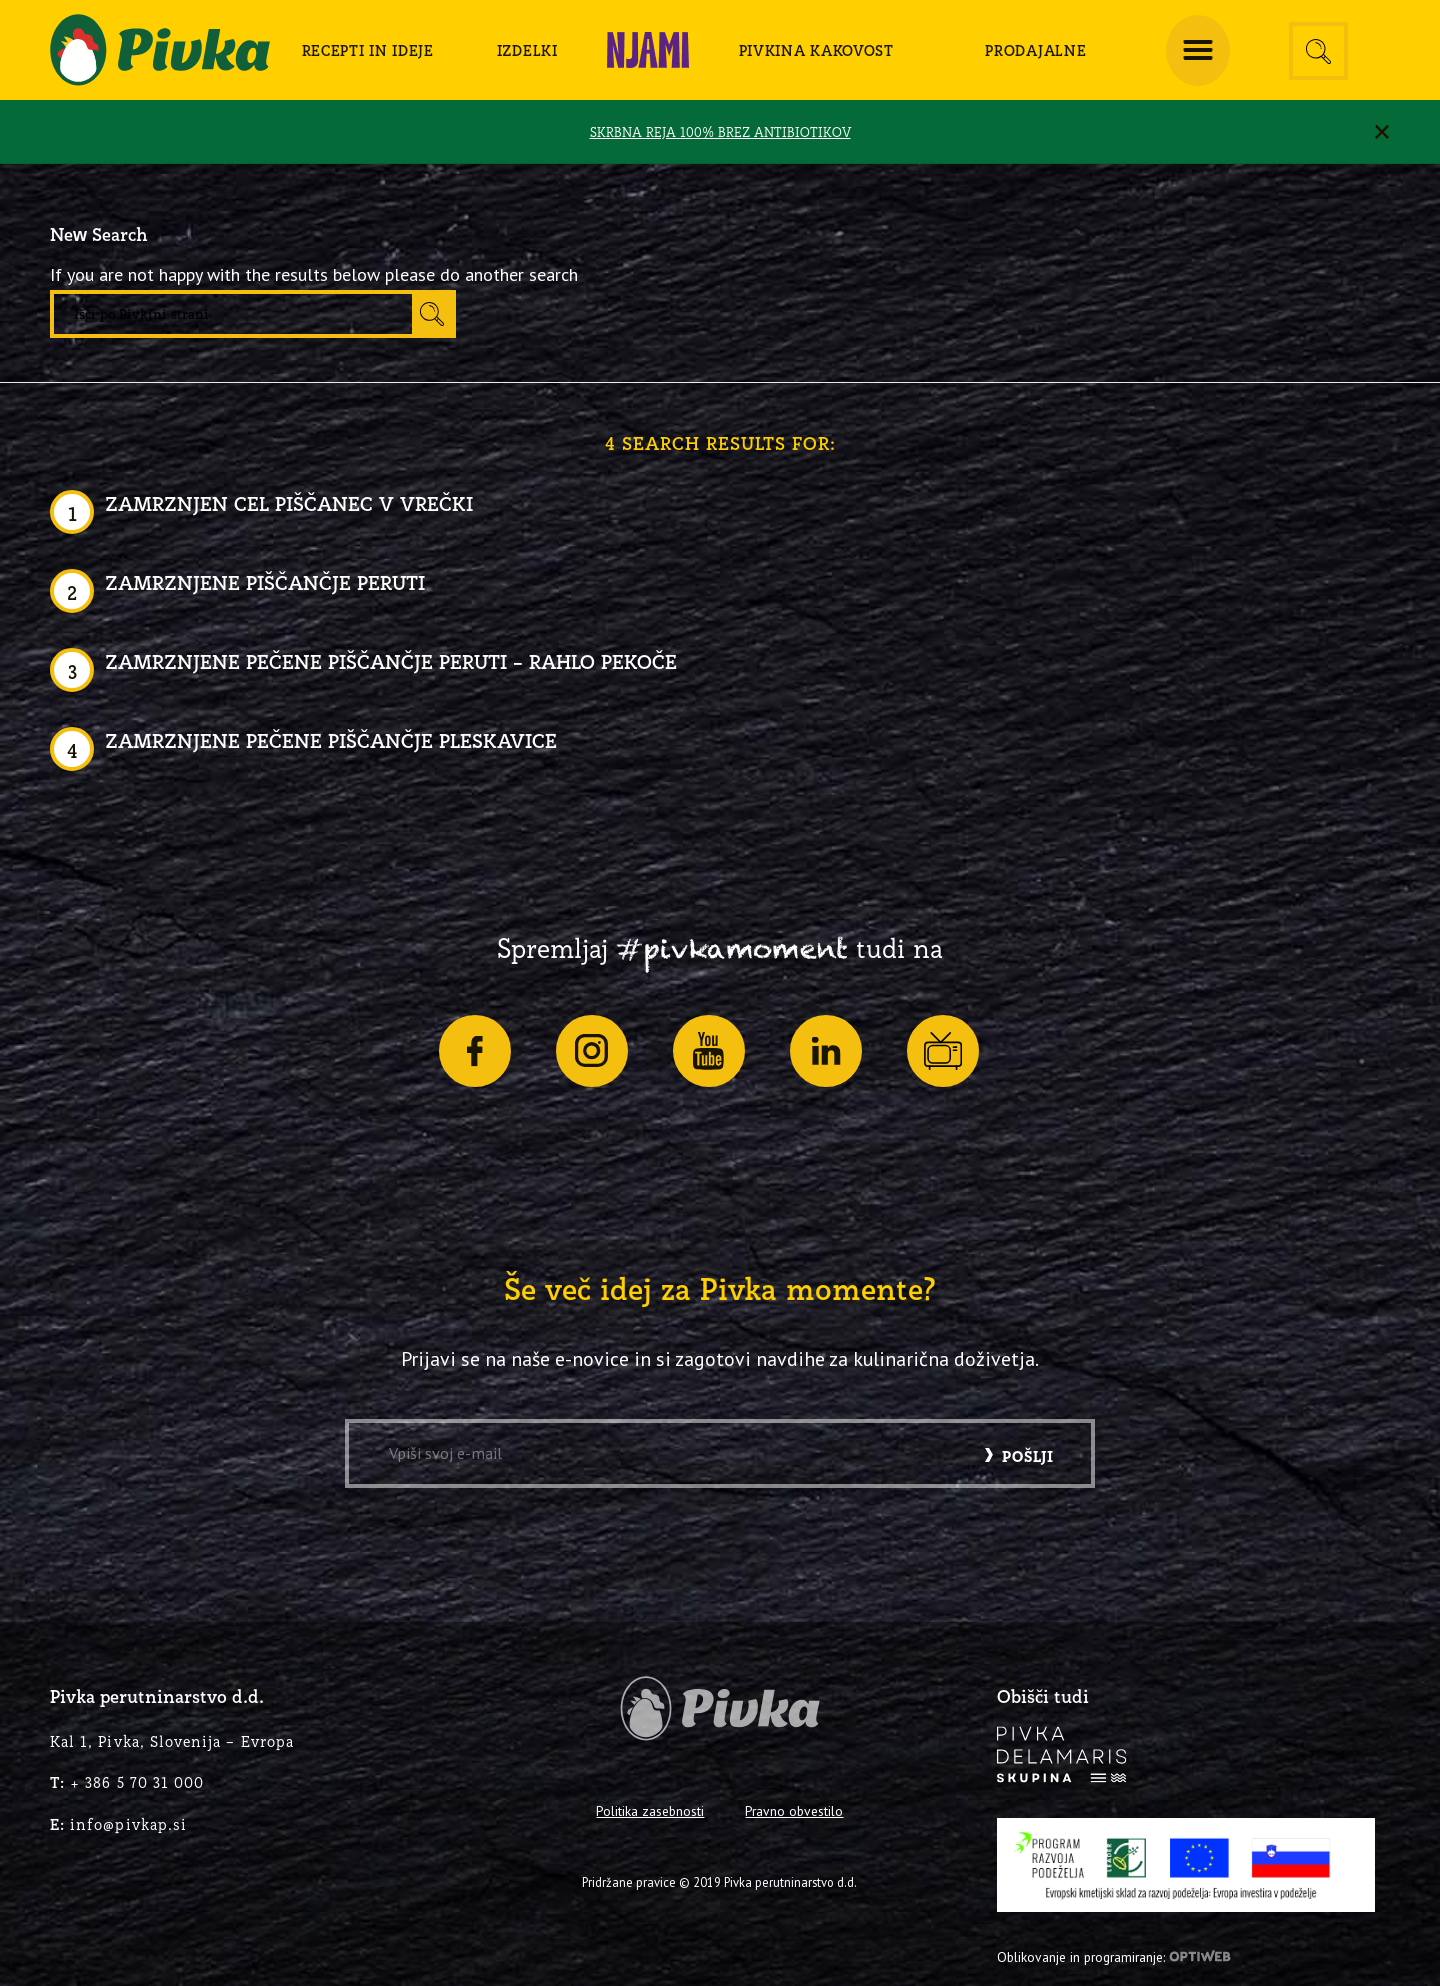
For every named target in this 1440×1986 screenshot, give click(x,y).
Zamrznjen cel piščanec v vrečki (289, 503)
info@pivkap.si (118, 1824)
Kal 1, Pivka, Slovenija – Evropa (172, 1741)
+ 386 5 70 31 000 (127, 1782)
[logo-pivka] (160, 50)
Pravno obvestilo (794, 1811)
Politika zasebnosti (650, 1811)
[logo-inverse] (1062, 1754)
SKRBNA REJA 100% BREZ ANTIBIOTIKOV (720, 132)
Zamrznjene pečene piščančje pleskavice (331, 740)
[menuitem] (368, 50)
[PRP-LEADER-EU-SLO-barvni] (1186, 1865)
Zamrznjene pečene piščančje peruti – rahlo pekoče (391, 661)
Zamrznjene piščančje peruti (265, 582)
